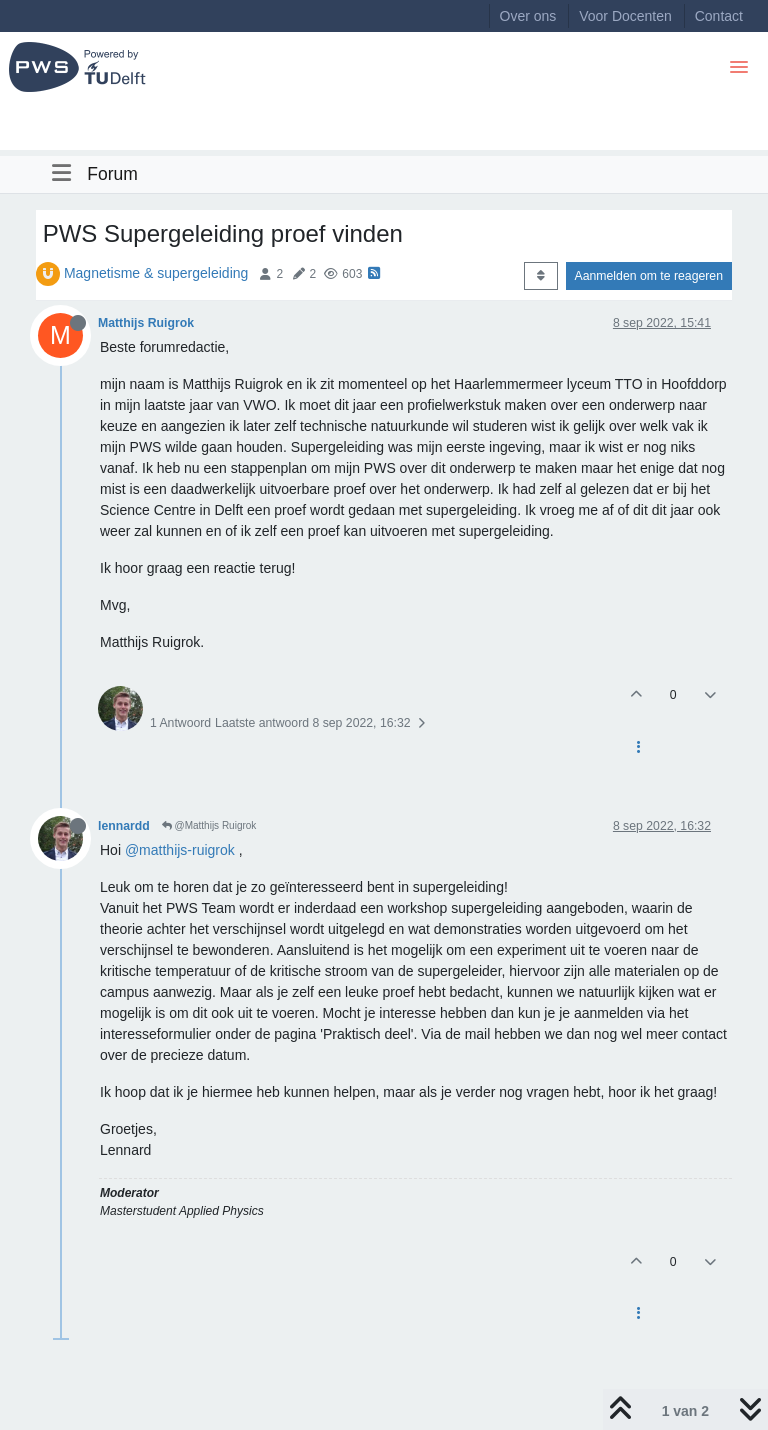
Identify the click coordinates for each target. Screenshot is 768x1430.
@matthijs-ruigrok (180, 850)
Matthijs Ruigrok (146, 323)
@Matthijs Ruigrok (209, 825)
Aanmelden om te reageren (649, 276)
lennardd (124, 826)
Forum (112, 174)
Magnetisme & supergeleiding (156, 273)
